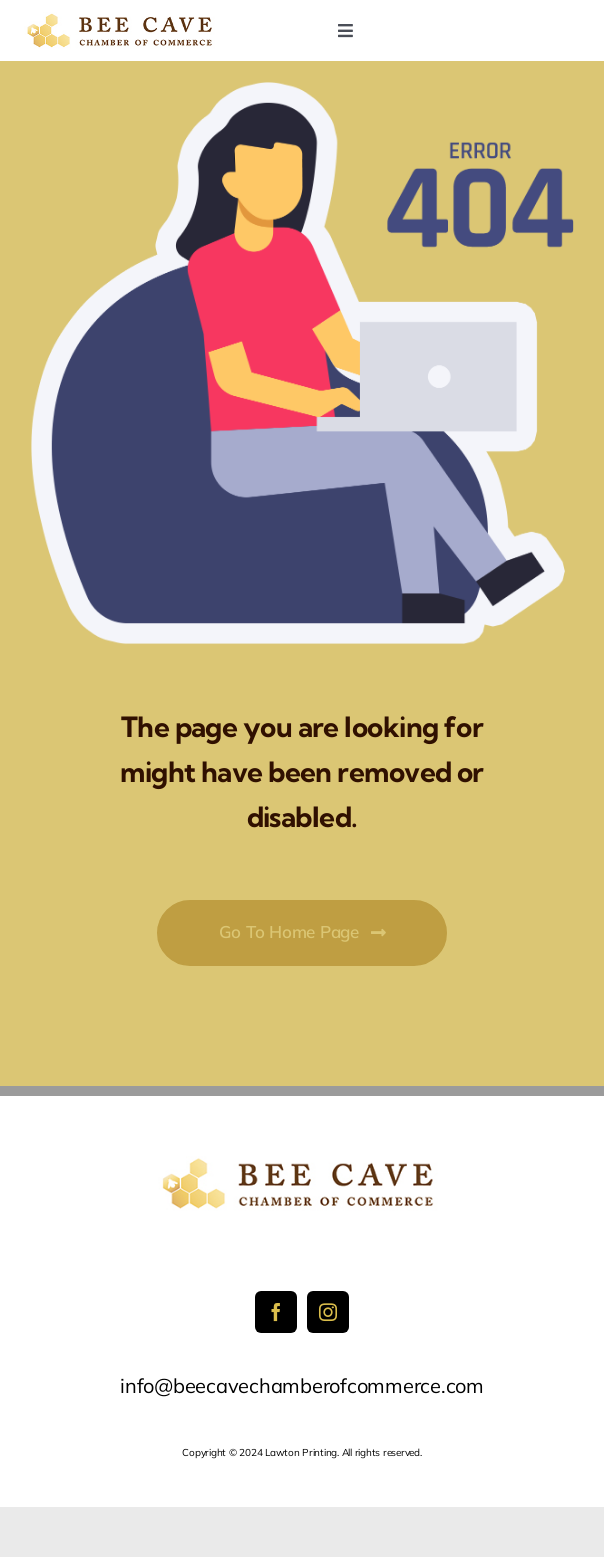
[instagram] (328, 1312)
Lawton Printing (301, 1452)
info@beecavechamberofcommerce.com (302, 1385)
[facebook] (276, 1312)
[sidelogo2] (122, 20)
